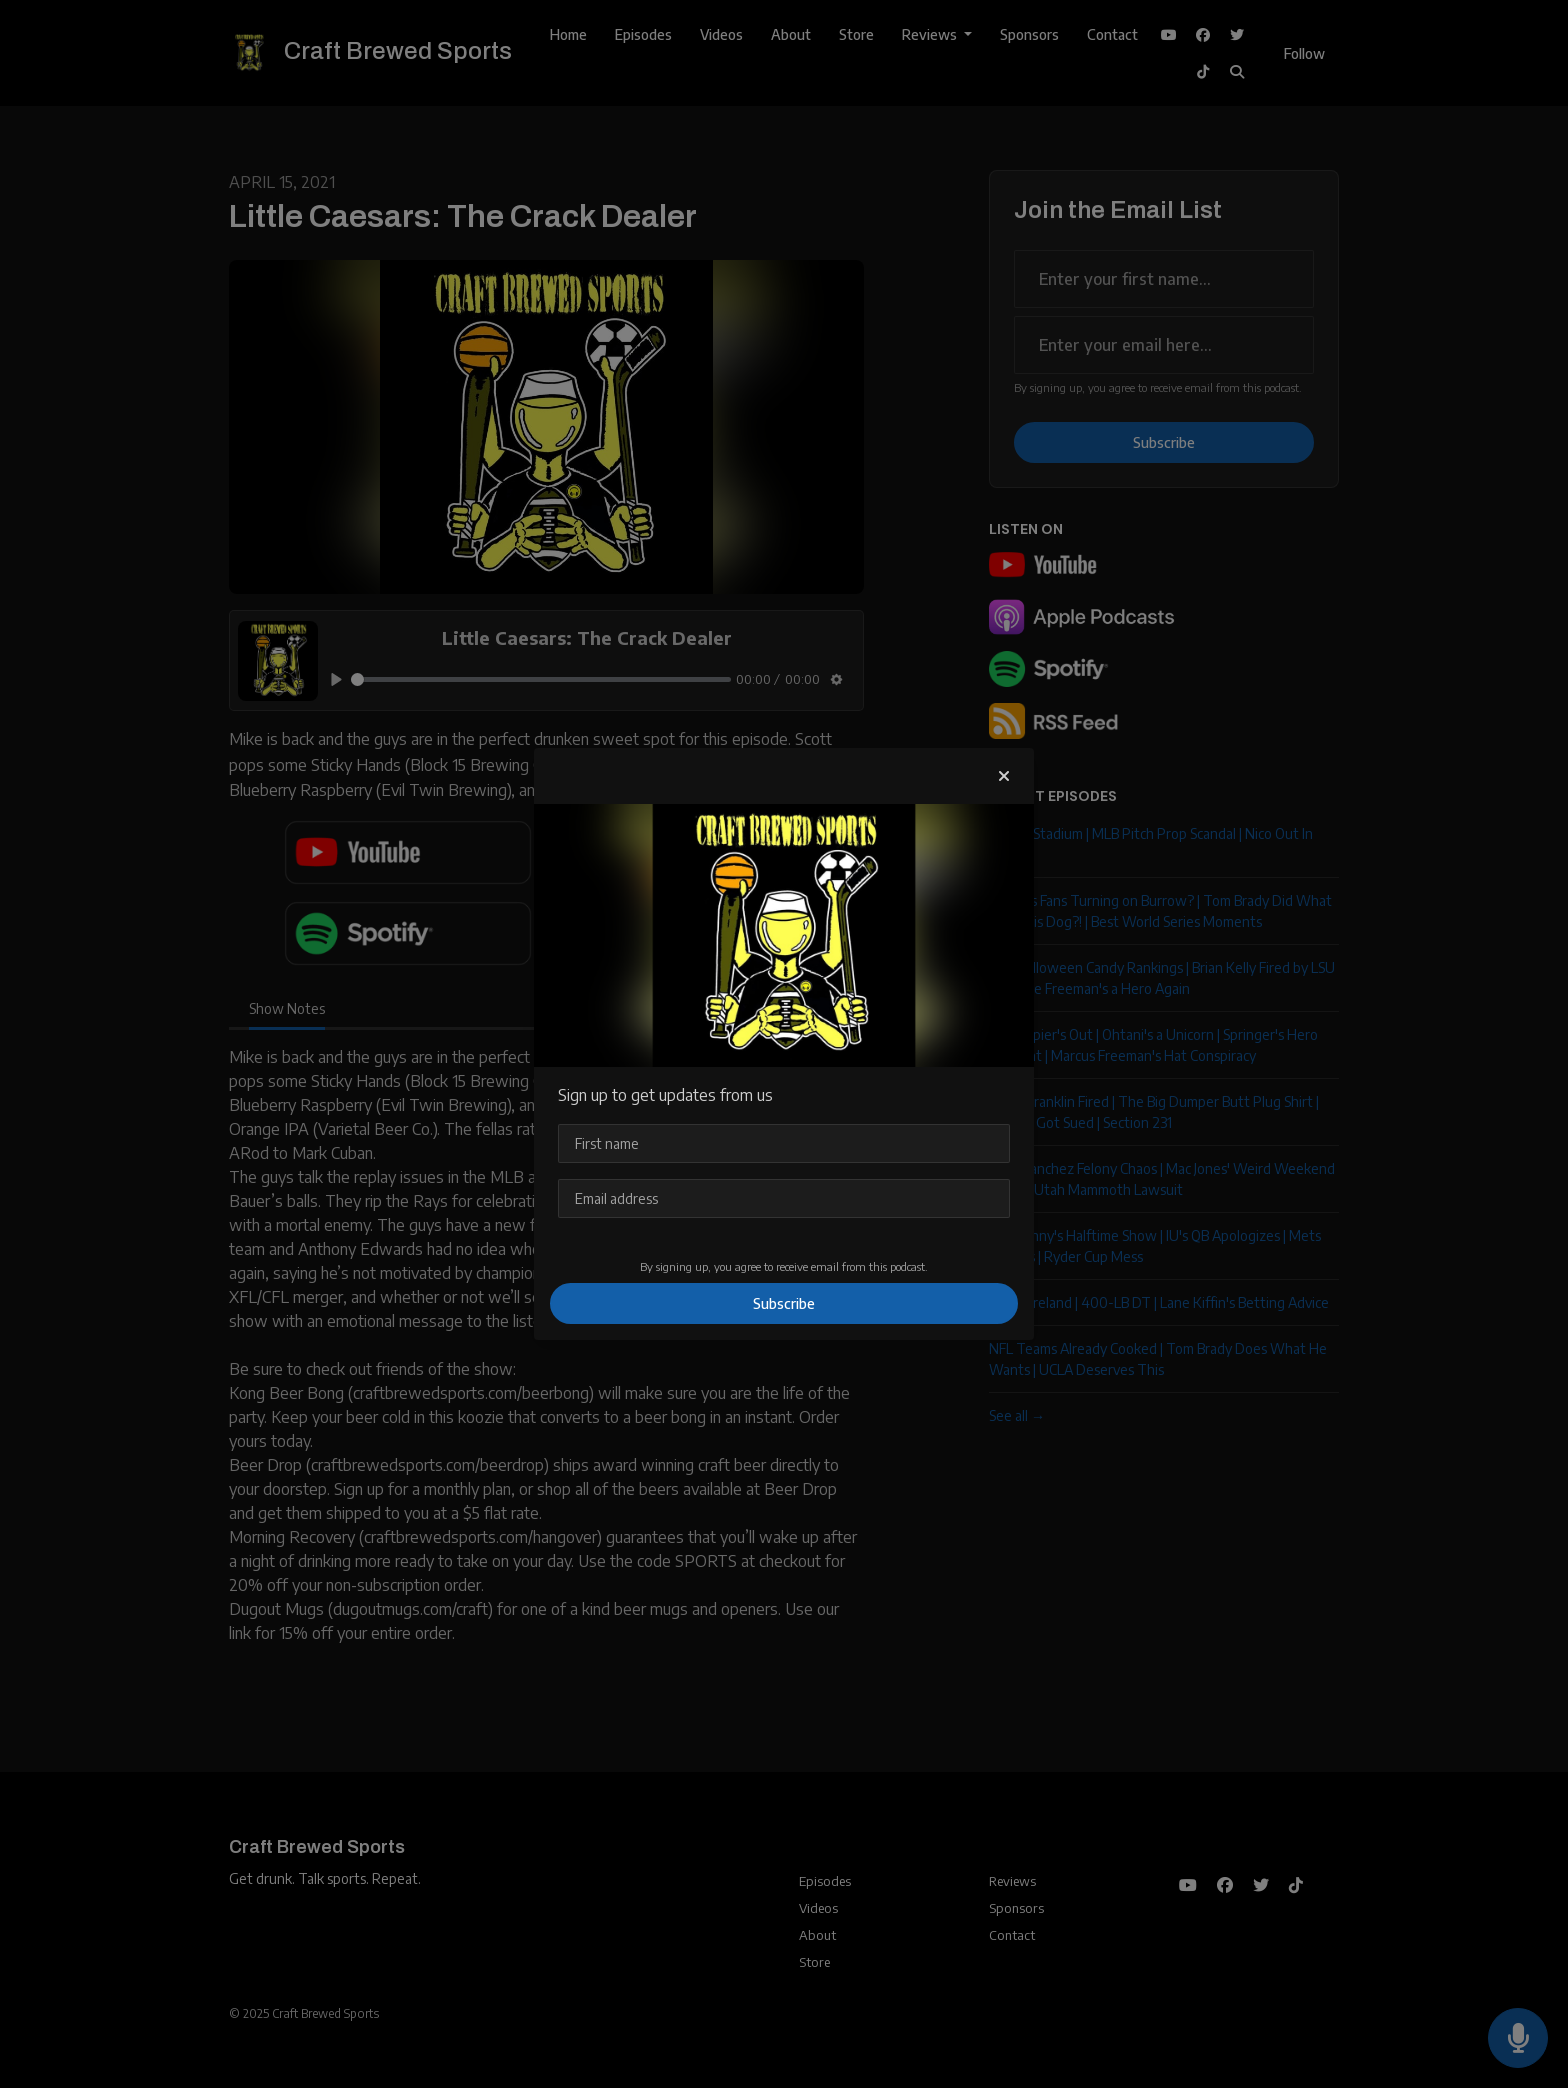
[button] (1004, 776)
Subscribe (784, 1303)
